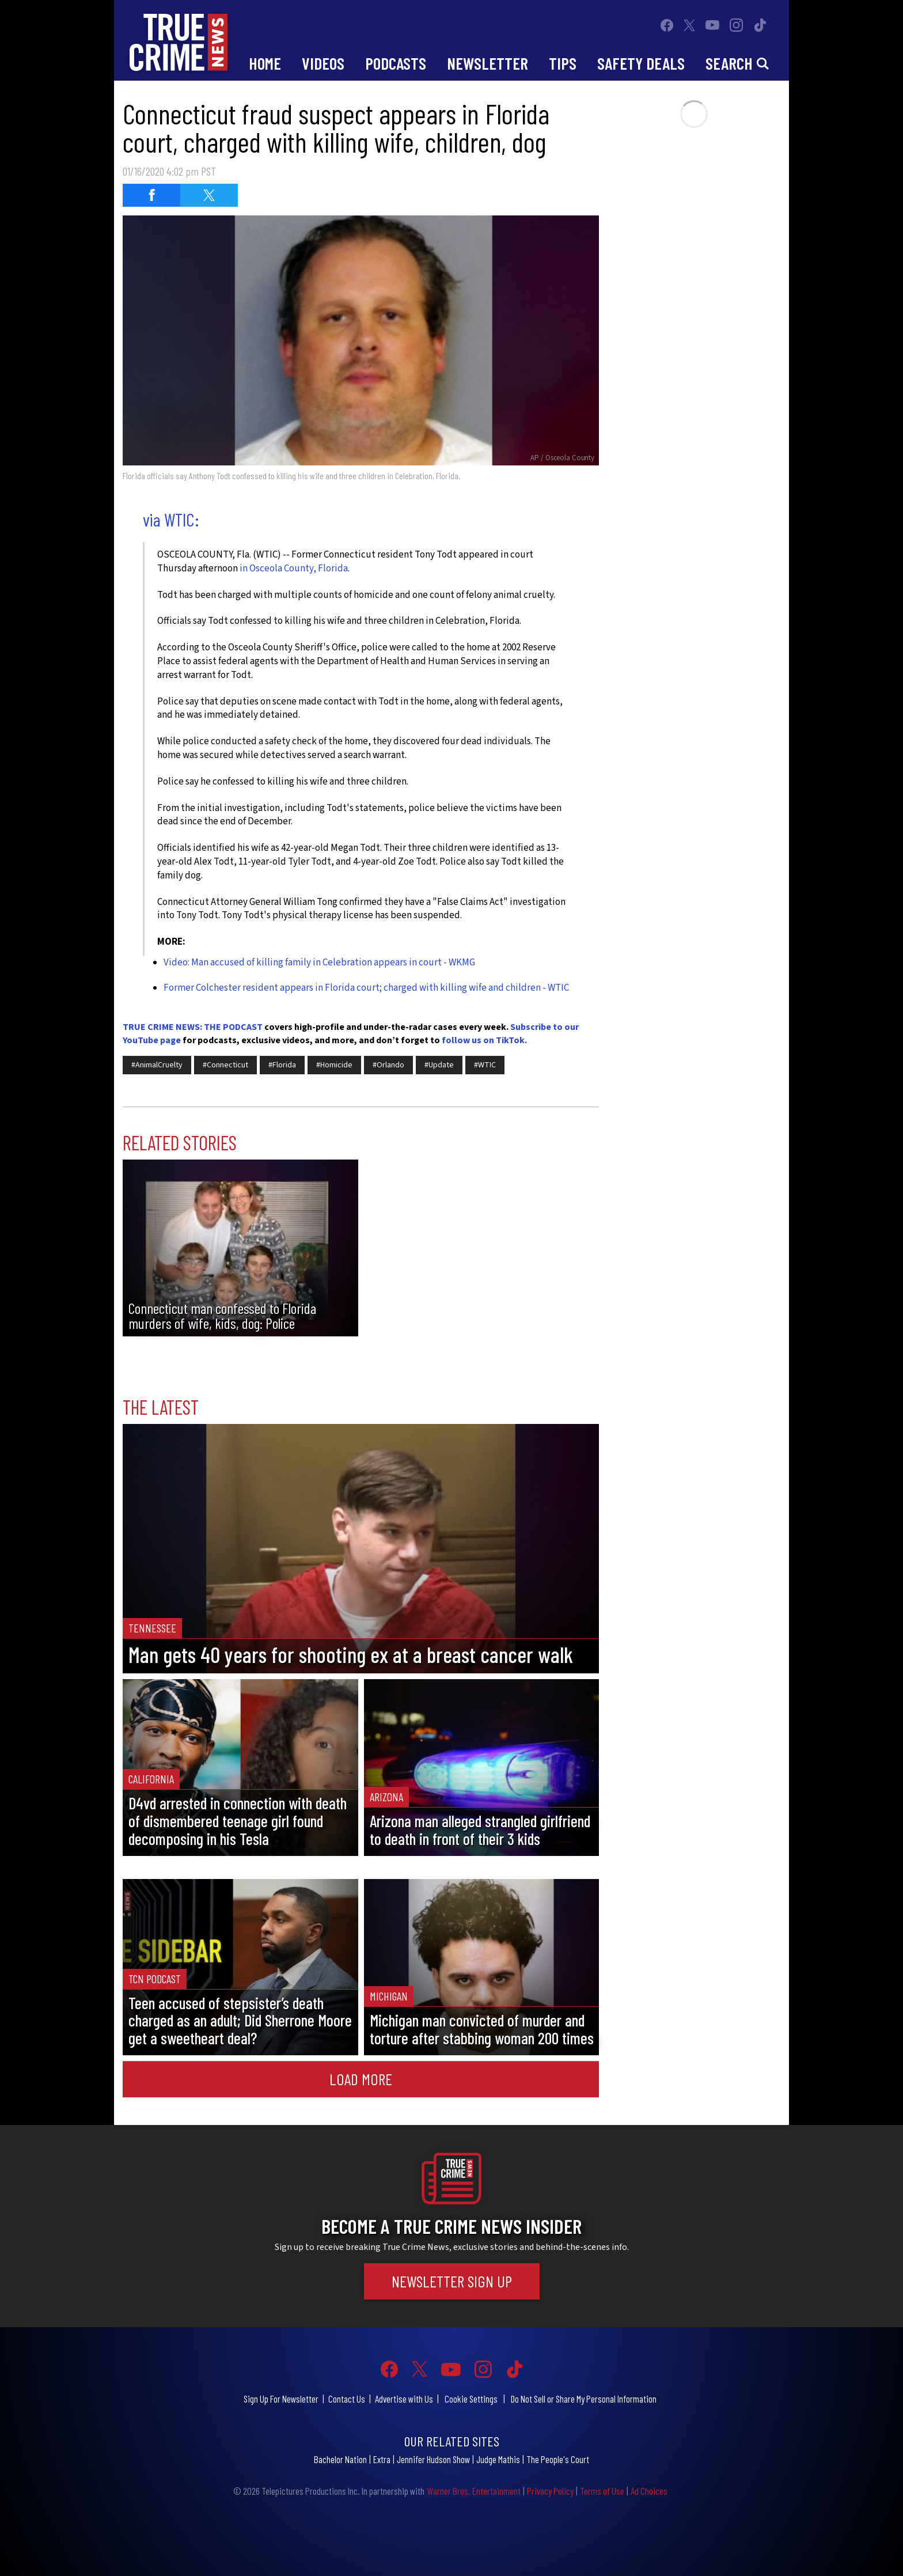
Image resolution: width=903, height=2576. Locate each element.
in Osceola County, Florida (294, 568)
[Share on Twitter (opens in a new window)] (209, 195)
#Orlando (388, 1065)
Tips (562, 63)
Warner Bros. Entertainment (474, 2491)
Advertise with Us (404, 2398)
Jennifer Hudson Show (433, 2459)
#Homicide (334, 1065)
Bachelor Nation (340, 2459)
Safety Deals (641, 63)
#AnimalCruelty (157, 1065)
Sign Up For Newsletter (281, 2398)
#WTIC (485, 1065)
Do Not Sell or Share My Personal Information (584, 2398)
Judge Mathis (498, 2459)
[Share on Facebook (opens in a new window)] (151, 195)
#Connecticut (225, 1065)
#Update (439, 1065)
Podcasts (395, 63)
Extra (381, 2459)
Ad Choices (649, 2491)
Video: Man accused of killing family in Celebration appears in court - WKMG (319, 962)
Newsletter (487, 63)
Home (265, 63)
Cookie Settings (471, 2398)
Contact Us (346, 2398)
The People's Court (557, 2459)
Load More (360, 2079)
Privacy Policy (550, 2491)
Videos (323, 63)
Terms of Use (602, 2491)
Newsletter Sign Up (452, 2281)
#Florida (282, 1065)
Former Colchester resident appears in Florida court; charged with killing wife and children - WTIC (366, 988)
